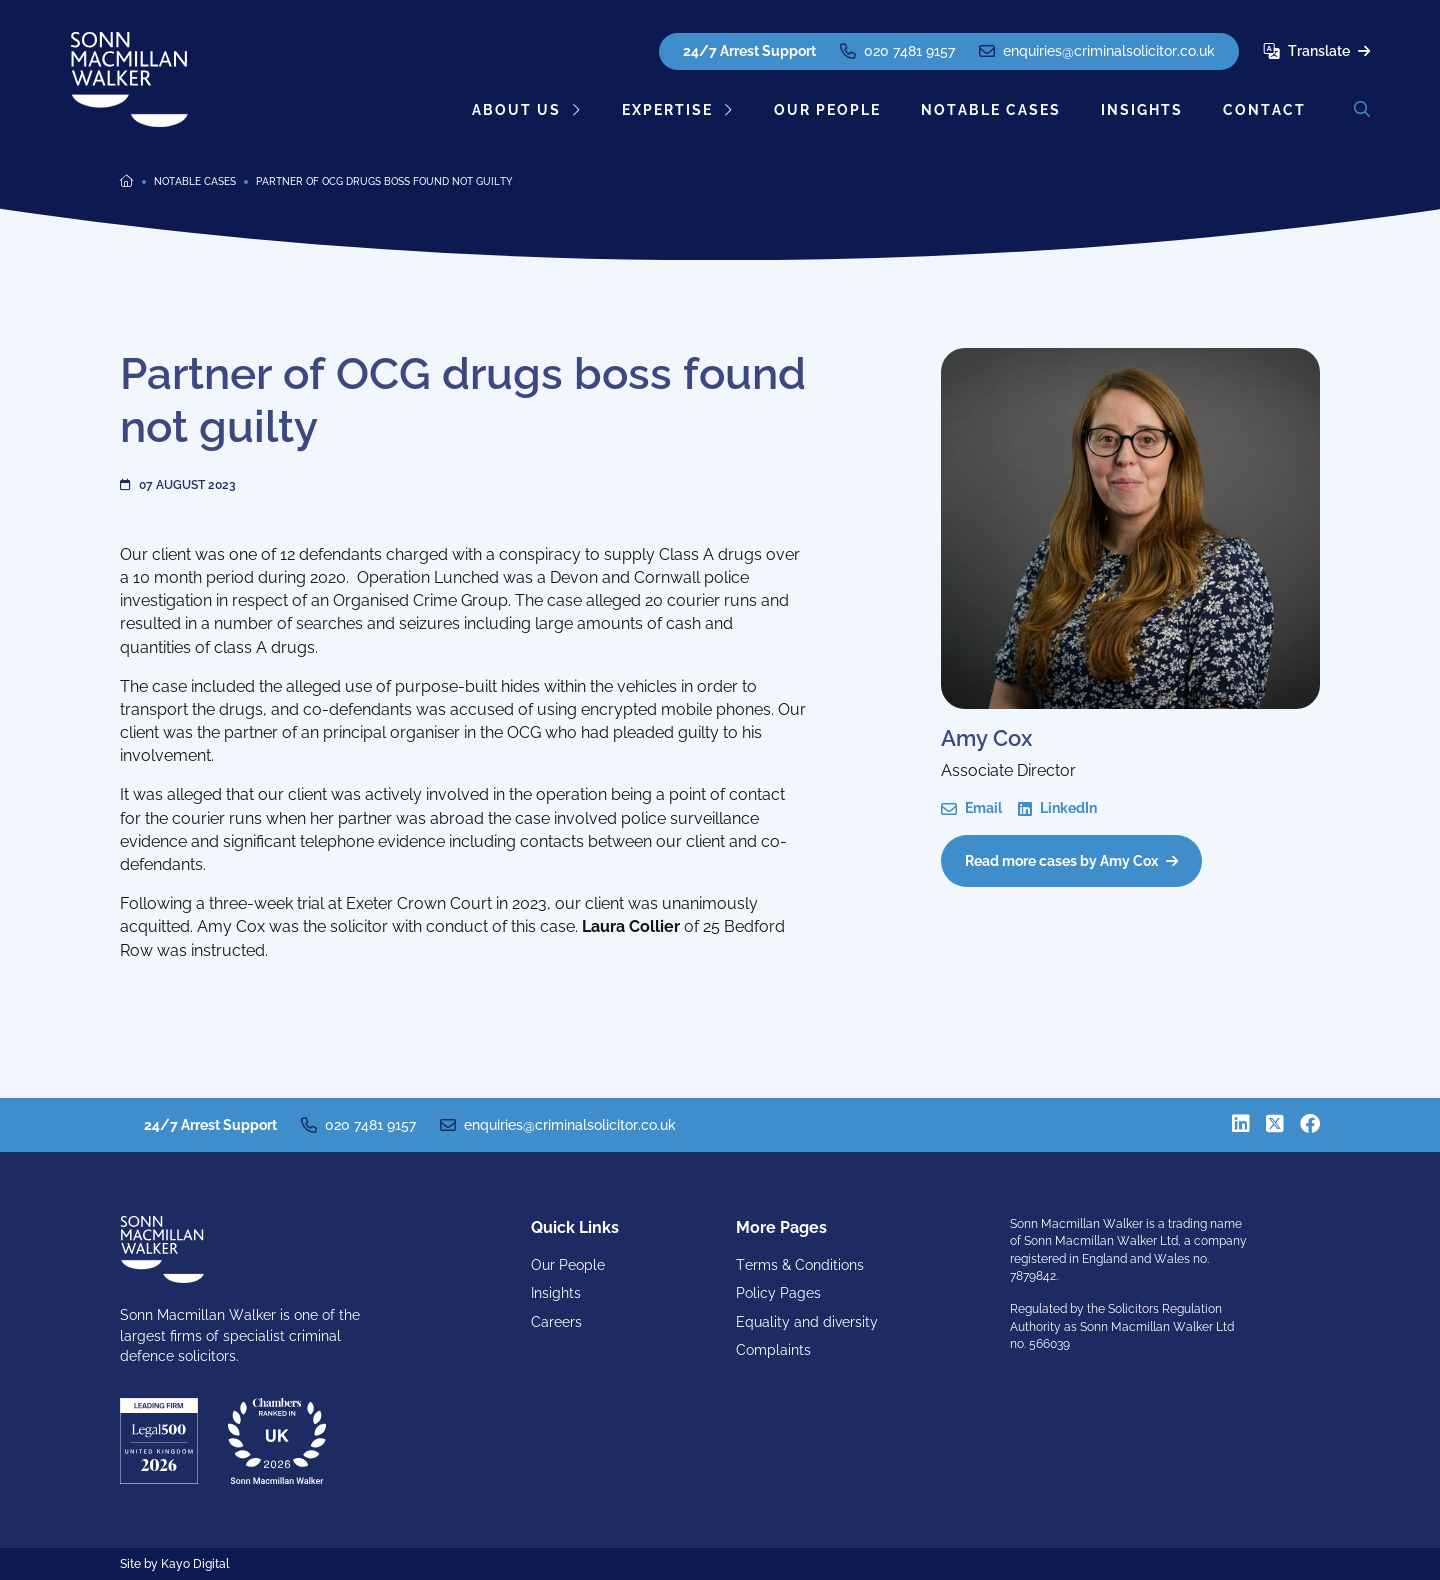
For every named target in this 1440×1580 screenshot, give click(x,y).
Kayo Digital (195, 1564)
